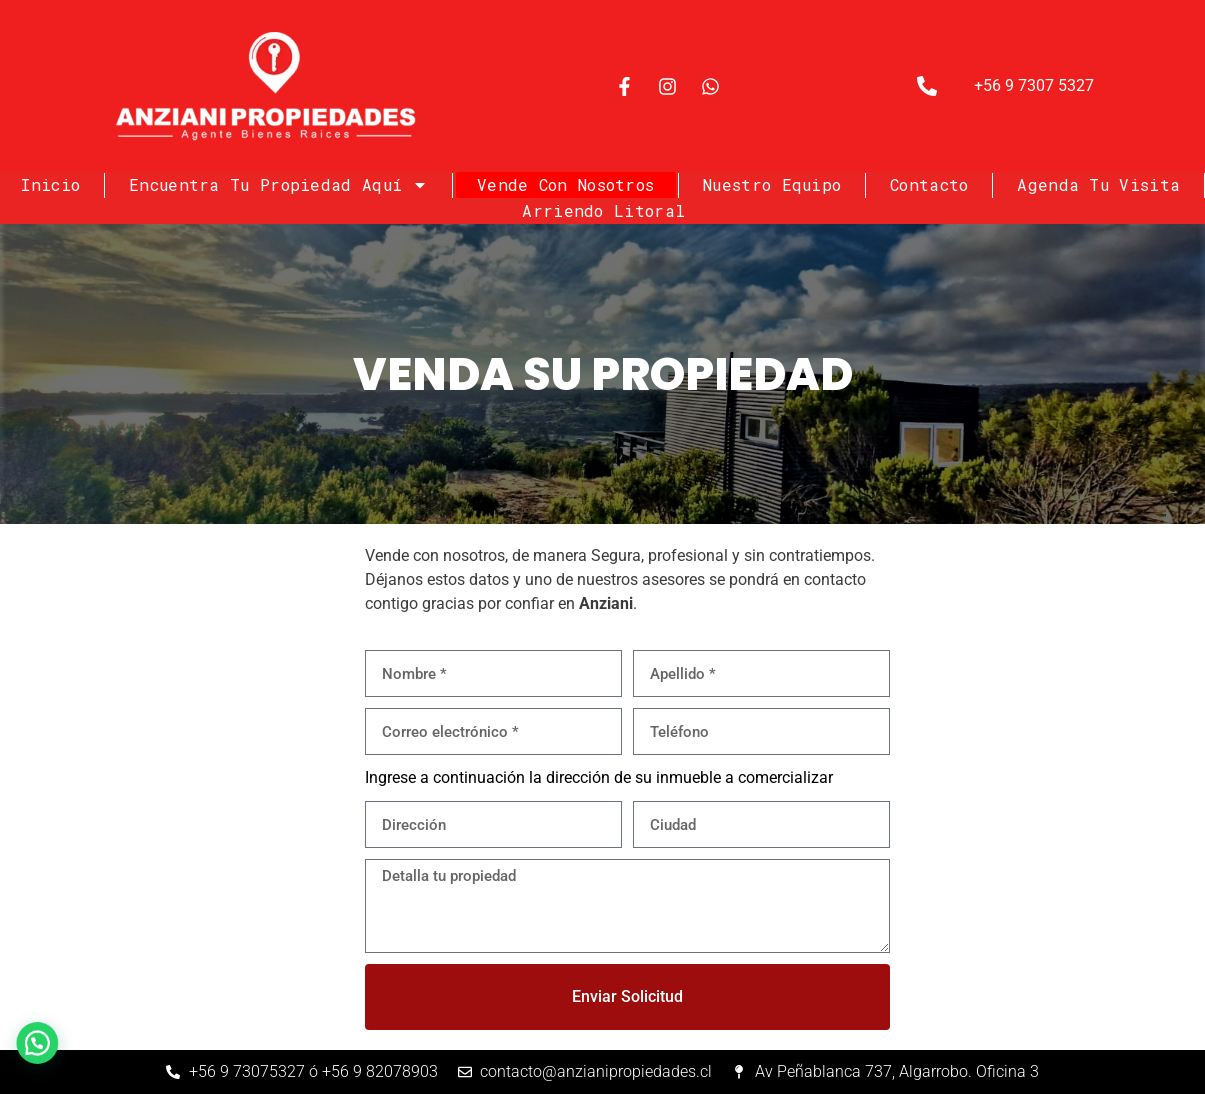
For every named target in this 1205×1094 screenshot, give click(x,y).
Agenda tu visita (1098, 184)
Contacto (929, 184)
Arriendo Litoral (603, 210)
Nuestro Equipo (772, 184)
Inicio (50, 184)
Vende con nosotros (565, 184)
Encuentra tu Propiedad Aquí (278, 185)
